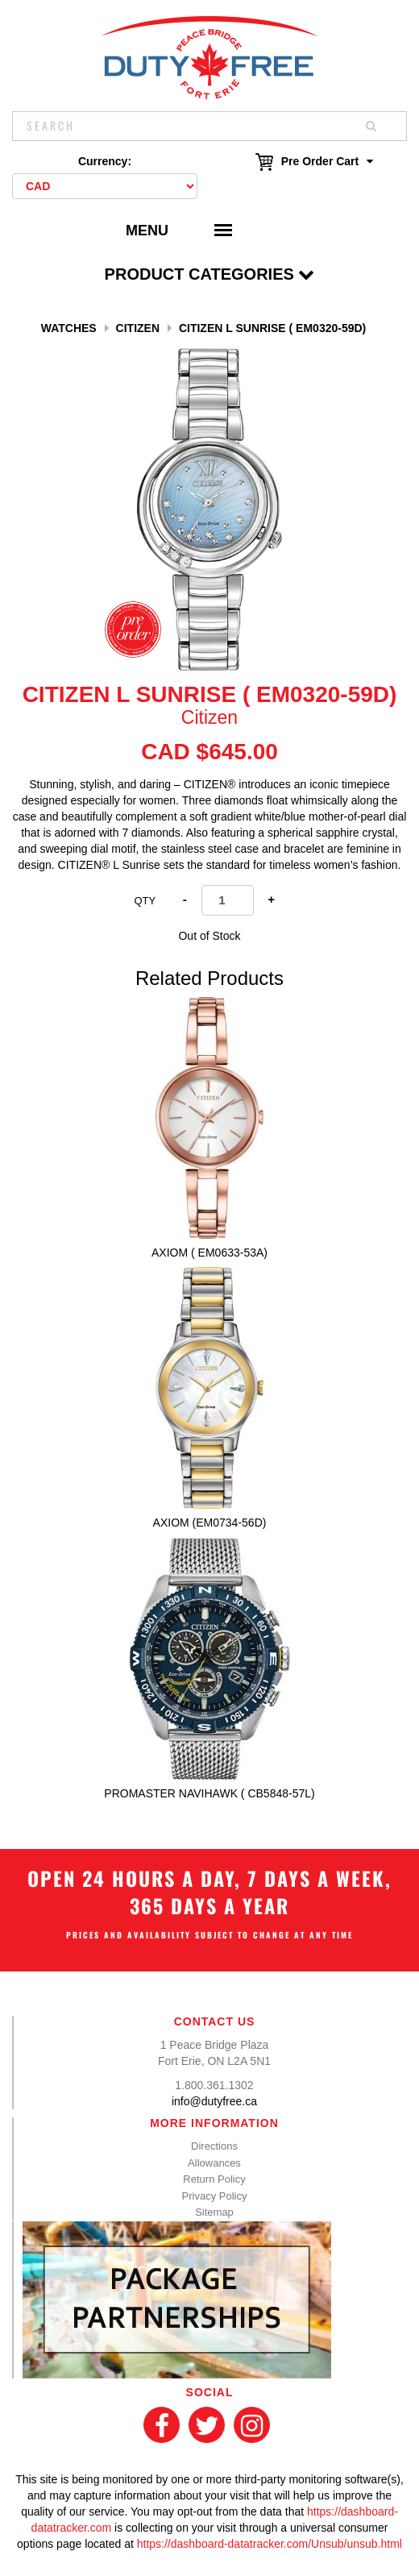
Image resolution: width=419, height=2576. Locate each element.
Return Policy (214, 2179)
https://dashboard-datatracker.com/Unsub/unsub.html (269, 2543)
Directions (214, 2146)
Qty (145, 901)
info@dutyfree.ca (214, 2101)
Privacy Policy (214, 2196)
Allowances (214, 2163)
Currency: (104, 161)
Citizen (138, 328)
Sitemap (214, 2212)
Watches (69, 328)
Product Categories (210, 274)
